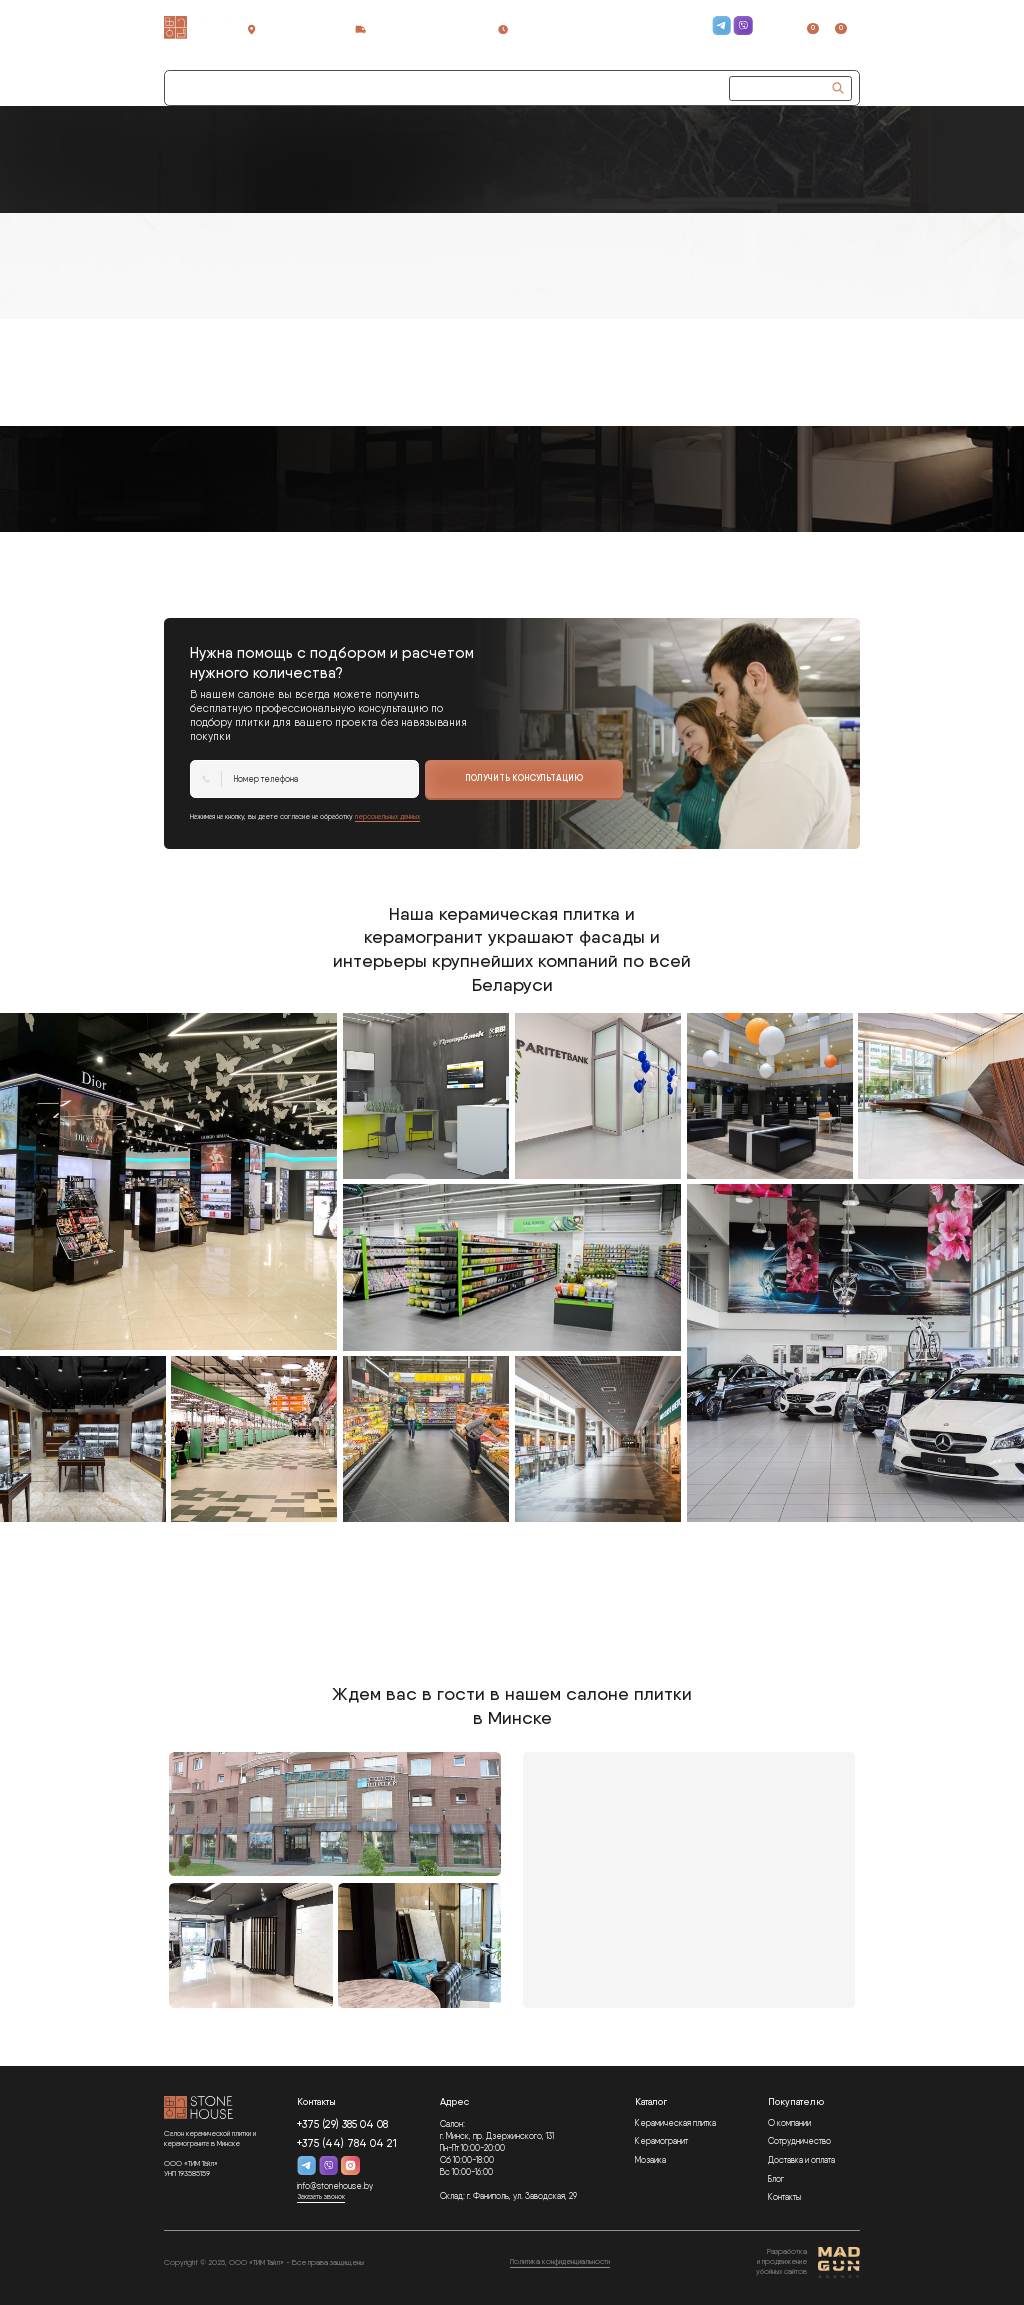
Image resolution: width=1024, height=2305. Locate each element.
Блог (776, 2179)
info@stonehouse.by (335, 2186)
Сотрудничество (297, 87)
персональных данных (387, 816)
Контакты (784, 2197)
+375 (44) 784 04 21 (661, 32)
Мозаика (650, 2160)
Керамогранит (661, 2141)
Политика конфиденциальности (560, 2261)
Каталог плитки (207, 87)
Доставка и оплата (801, 2160)
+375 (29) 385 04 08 (664, 21)
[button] (386, 88)
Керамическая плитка (675, 2123)
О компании (789, 2123)
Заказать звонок (682, 43)
